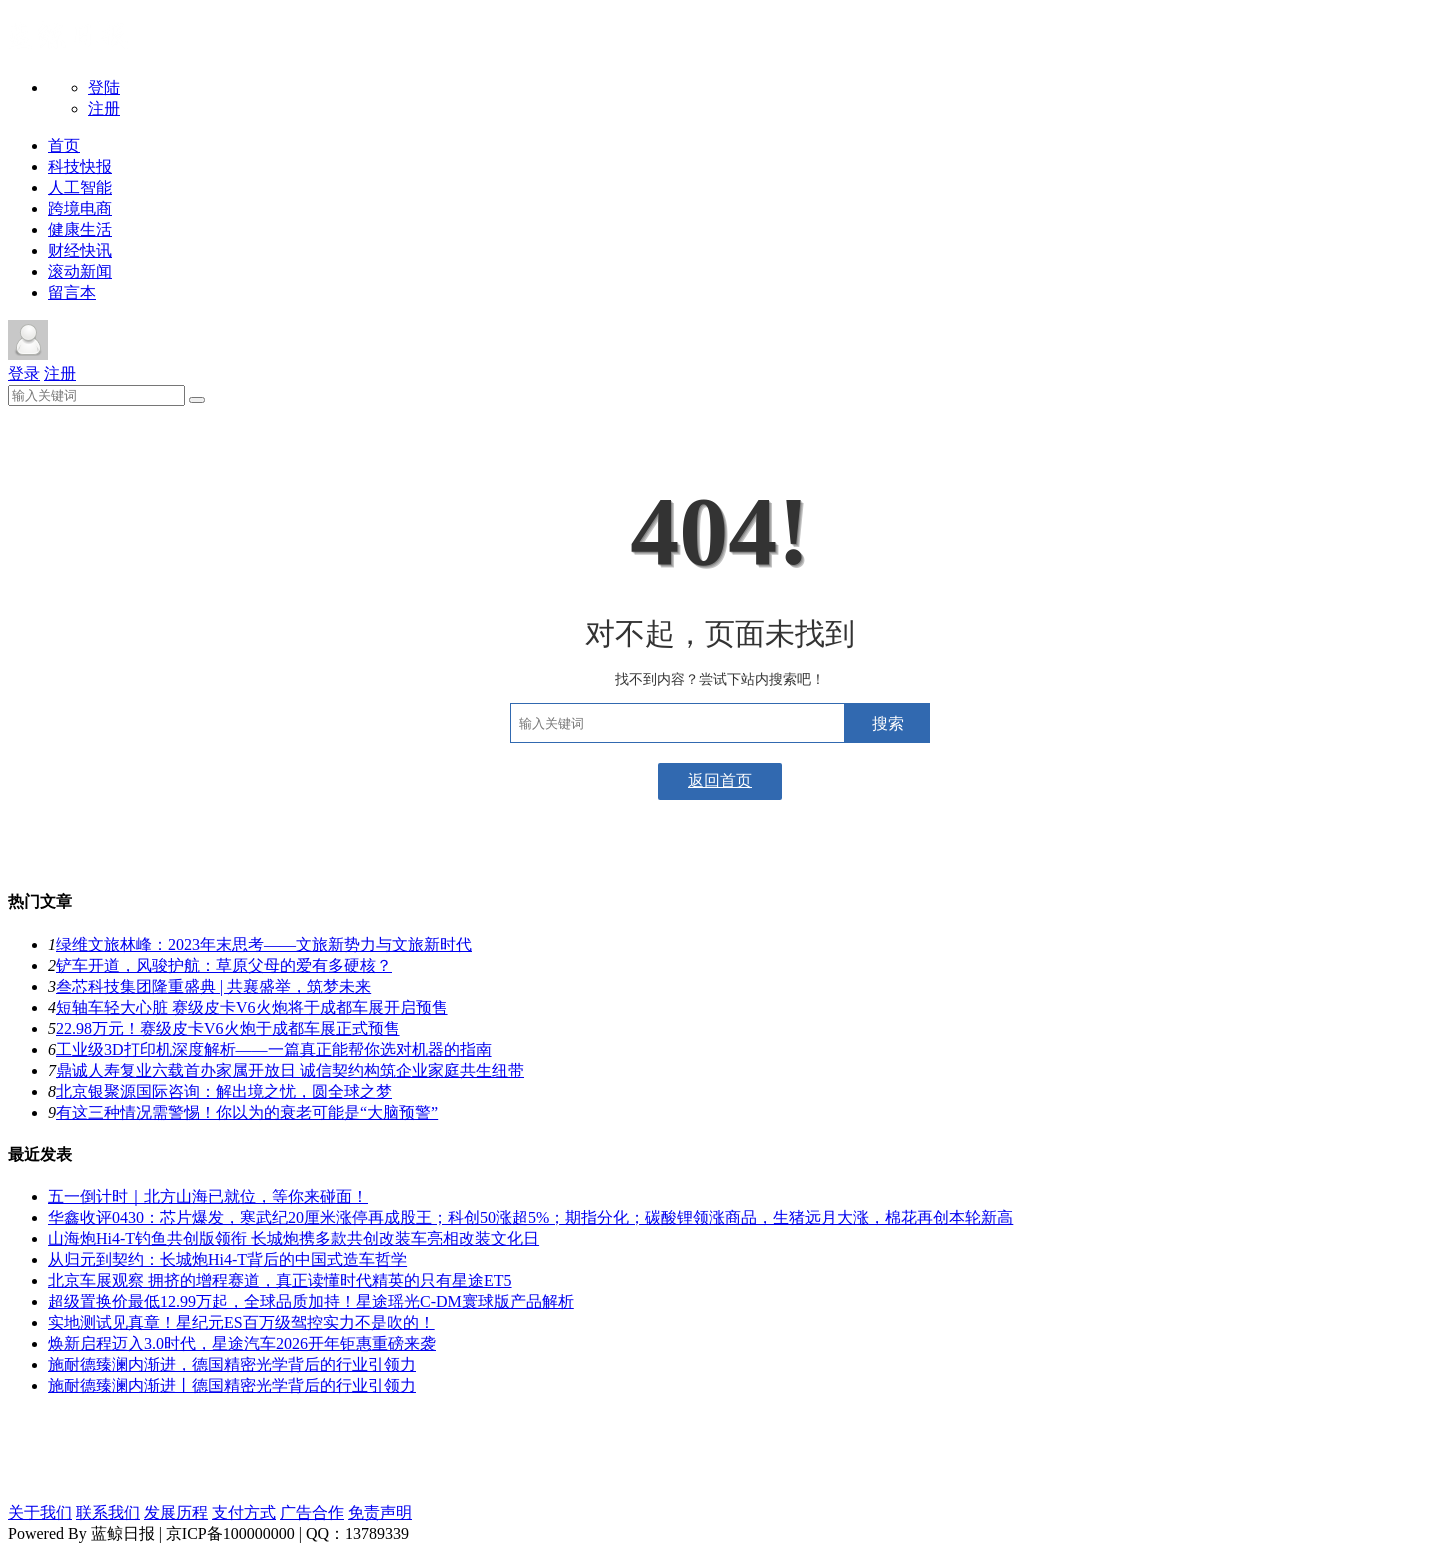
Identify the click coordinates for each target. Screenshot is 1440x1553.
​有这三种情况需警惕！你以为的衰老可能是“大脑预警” (247, 1112)
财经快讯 (80, 250)
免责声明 (380, 1512)
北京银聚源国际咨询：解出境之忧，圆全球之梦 (224, 1091)
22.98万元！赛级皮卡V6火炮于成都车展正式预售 (228, 1028)
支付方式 (244, 1512)
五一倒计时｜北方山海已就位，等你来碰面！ (208, 1196)
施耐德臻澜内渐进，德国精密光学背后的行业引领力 (232, 1364)
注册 (104, 108)
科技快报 (80, 166)
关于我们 (40, 1512)
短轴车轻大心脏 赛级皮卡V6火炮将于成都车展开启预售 (252, 1007)
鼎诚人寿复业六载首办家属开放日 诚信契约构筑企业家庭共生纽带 (290, 1070)
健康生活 (80, 229)
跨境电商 (80, 208)
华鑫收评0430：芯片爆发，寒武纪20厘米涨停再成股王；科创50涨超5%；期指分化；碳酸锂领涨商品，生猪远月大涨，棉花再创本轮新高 (530, 1217)
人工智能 (80, 187)
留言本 (72, 292)
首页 (64, 145)
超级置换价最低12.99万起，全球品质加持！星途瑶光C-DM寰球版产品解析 (311, 1301)
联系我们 (108, 1512)
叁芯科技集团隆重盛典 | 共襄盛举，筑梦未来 (213, 986)
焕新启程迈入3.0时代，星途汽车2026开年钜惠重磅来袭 (242, 1343)
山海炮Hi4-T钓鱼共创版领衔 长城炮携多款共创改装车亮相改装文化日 (293, 1238)
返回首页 (720, 780)
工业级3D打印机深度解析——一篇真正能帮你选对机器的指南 (274, 1049)
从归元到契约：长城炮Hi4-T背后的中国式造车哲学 (227, 1259)
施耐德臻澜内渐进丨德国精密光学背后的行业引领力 (232, 1385)
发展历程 (176, 1512)
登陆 (104, 87)
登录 (24, 373)
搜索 (888, 723)
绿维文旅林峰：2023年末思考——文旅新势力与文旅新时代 (264, 944)
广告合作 (312, 1512)
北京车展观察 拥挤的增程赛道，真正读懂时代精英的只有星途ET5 (280, 1280)
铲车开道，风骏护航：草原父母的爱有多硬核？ (224, 965)
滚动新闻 (80, 271)
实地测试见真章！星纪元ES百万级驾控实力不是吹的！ (241, 1322)
